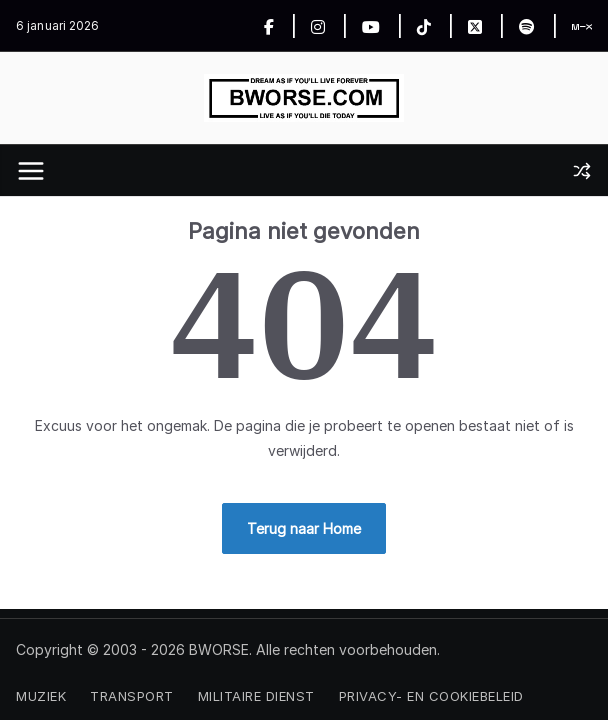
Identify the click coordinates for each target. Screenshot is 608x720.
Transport (132, 696)
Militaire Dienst (256, 696)
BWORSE (219, 649)
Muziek (41, 696)
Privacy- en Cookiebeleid (431, 696)
